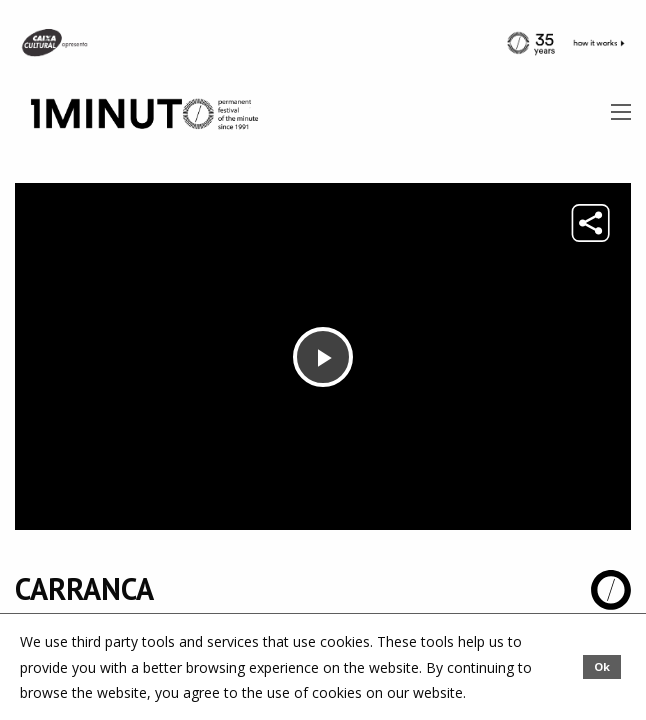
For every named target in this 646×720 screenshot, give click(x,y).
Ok (602, 666)
